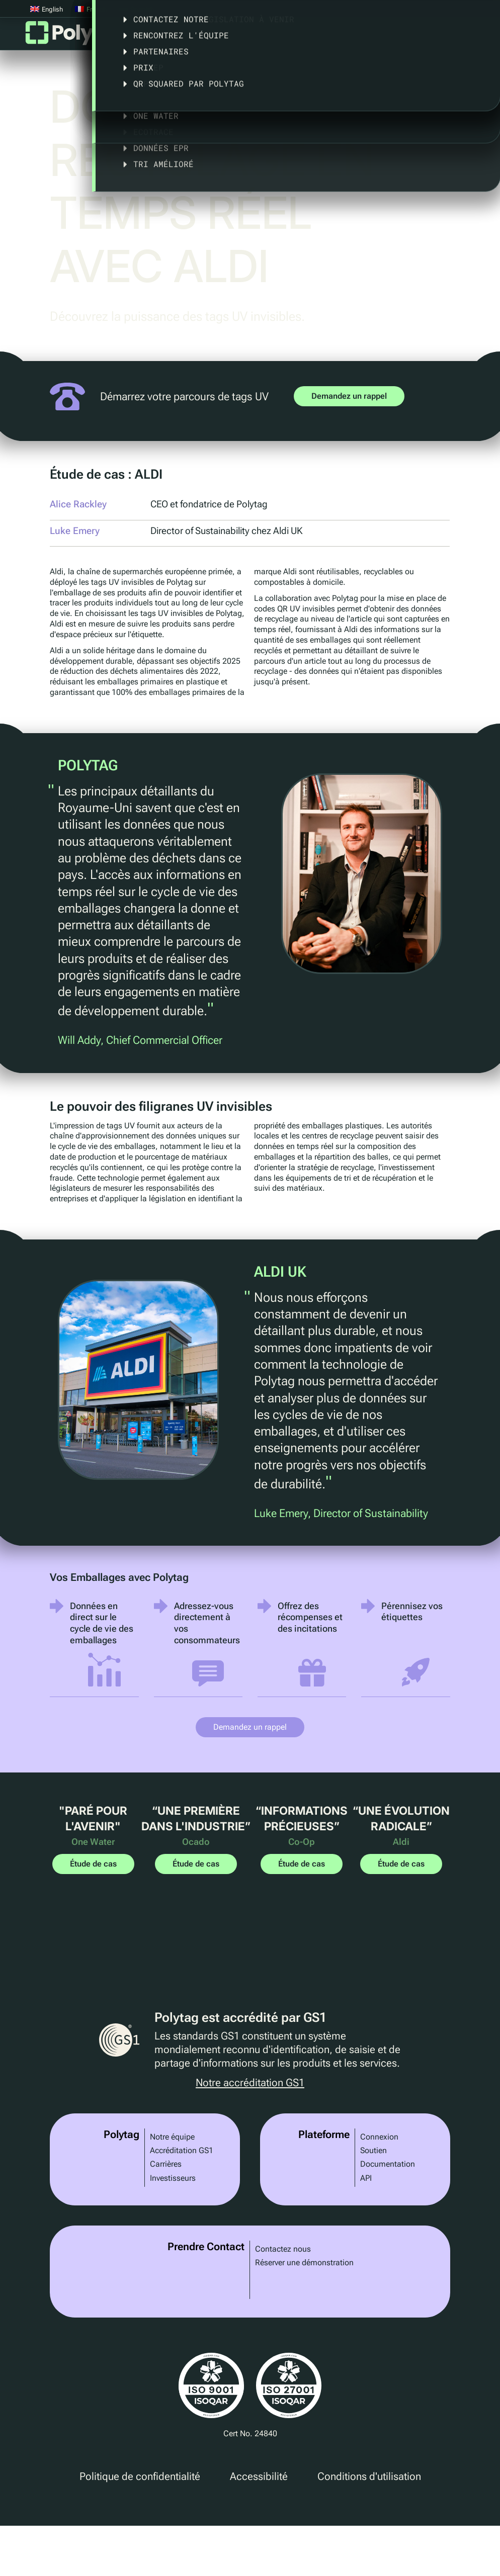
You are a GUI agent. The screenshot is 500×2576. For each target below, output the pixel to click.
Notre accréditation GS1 (250, 2083)
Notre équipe (172, 2137)
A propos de (408, 37)
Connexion (379, 2137)
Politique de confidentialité (139, 2476)
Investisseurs (173, 2178)
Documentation (387, 2164)
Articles (472, 37)
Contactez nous (283, 2249)
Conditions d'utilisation (369, 2476)
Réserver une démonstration (304, 2262)
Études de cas (260, 37)
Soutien (373, 2150)
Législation (336, 37)
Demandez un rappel (349, 396)
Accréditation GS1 (181, 2150)
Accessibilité (259, 2476)
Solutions (188, 37)
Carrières (166, 2164)
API (366, 2178)
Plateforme (125, 37)
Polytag (75, 36)
